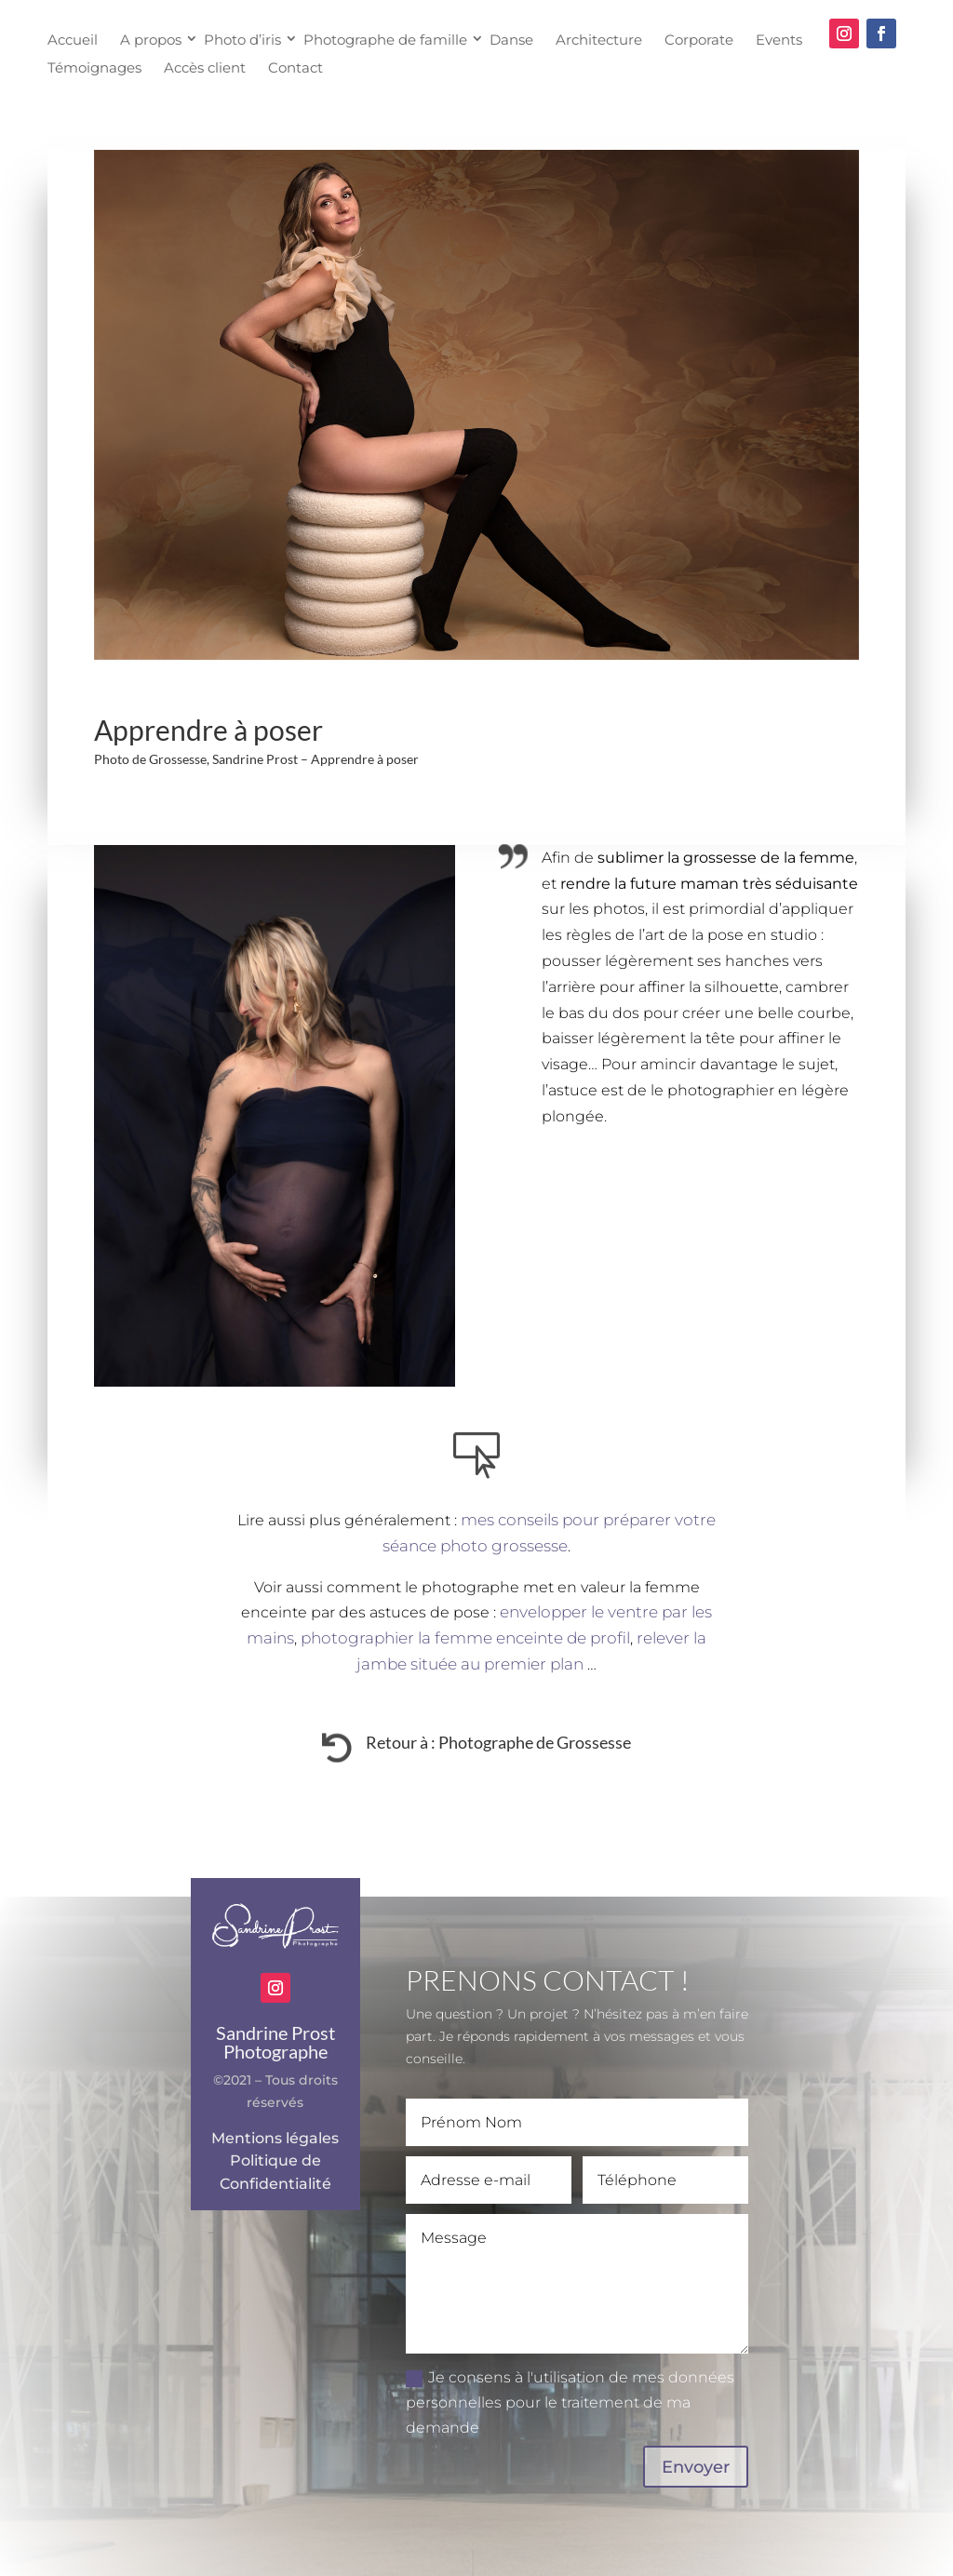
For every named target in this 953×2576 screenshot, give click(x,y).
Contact (295, 66)
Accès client (205, 66)
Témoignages (94, 66)
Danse (511, 39)
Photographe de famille (385, 39)
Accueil (72, 39)
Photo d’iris (242, 39)
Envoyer (696, 2467)
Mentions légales (275, 2138)
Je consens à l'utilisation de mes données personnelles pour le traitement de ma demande (570, 2402)
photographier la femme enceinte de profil (465, 1638)
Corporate (698, 39)
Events (779, 39)
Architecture (599, 39)
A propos (150, 39)
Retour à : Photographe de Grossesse (498, 1742)
